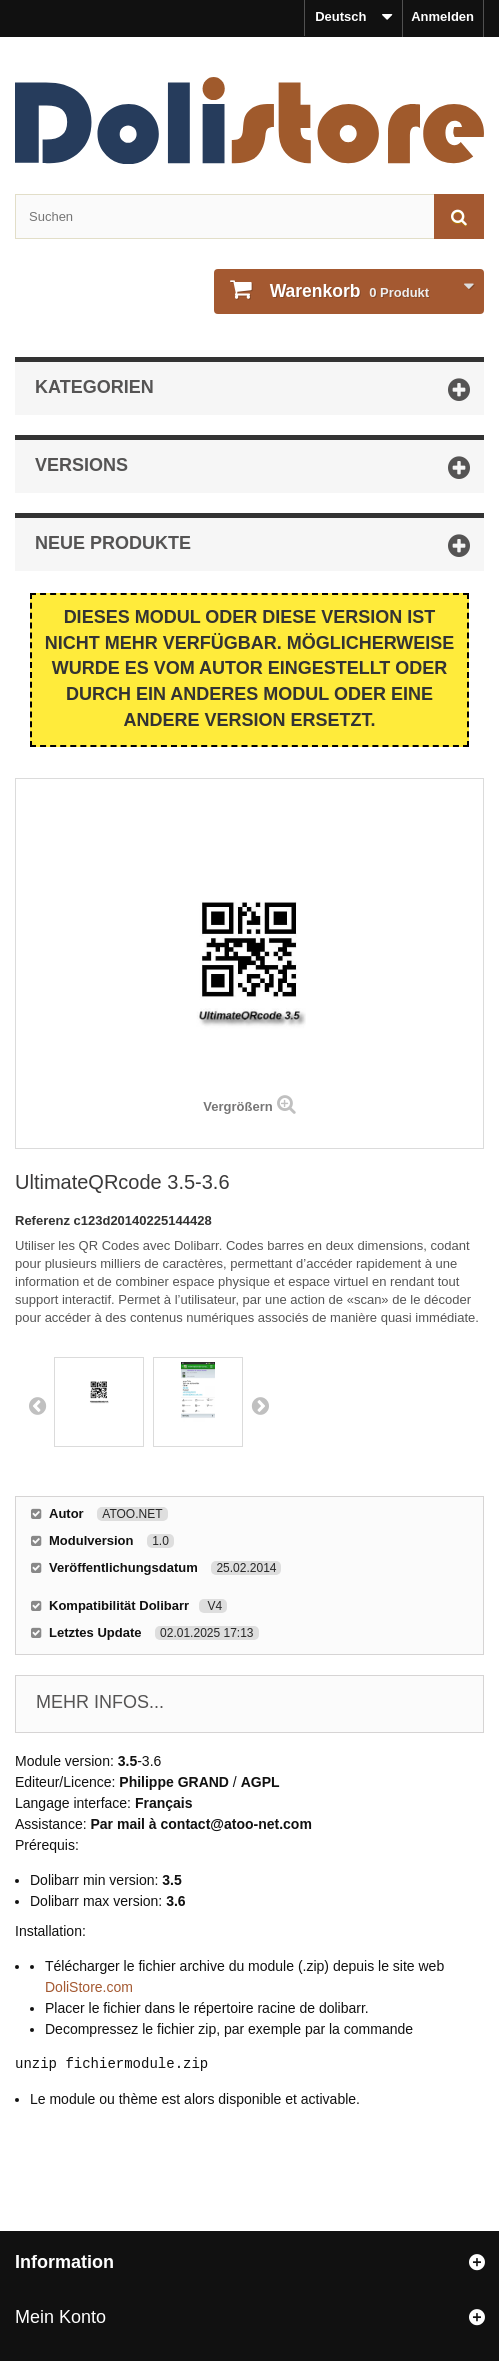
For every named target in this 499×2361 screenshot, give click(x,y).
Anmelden (442, 16)
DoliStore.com (89, 1987)
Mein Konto (60, 2317)
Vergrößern (237, 1106)
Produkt (347, 291)
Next (260, 1405)
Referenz (44, 1220)
